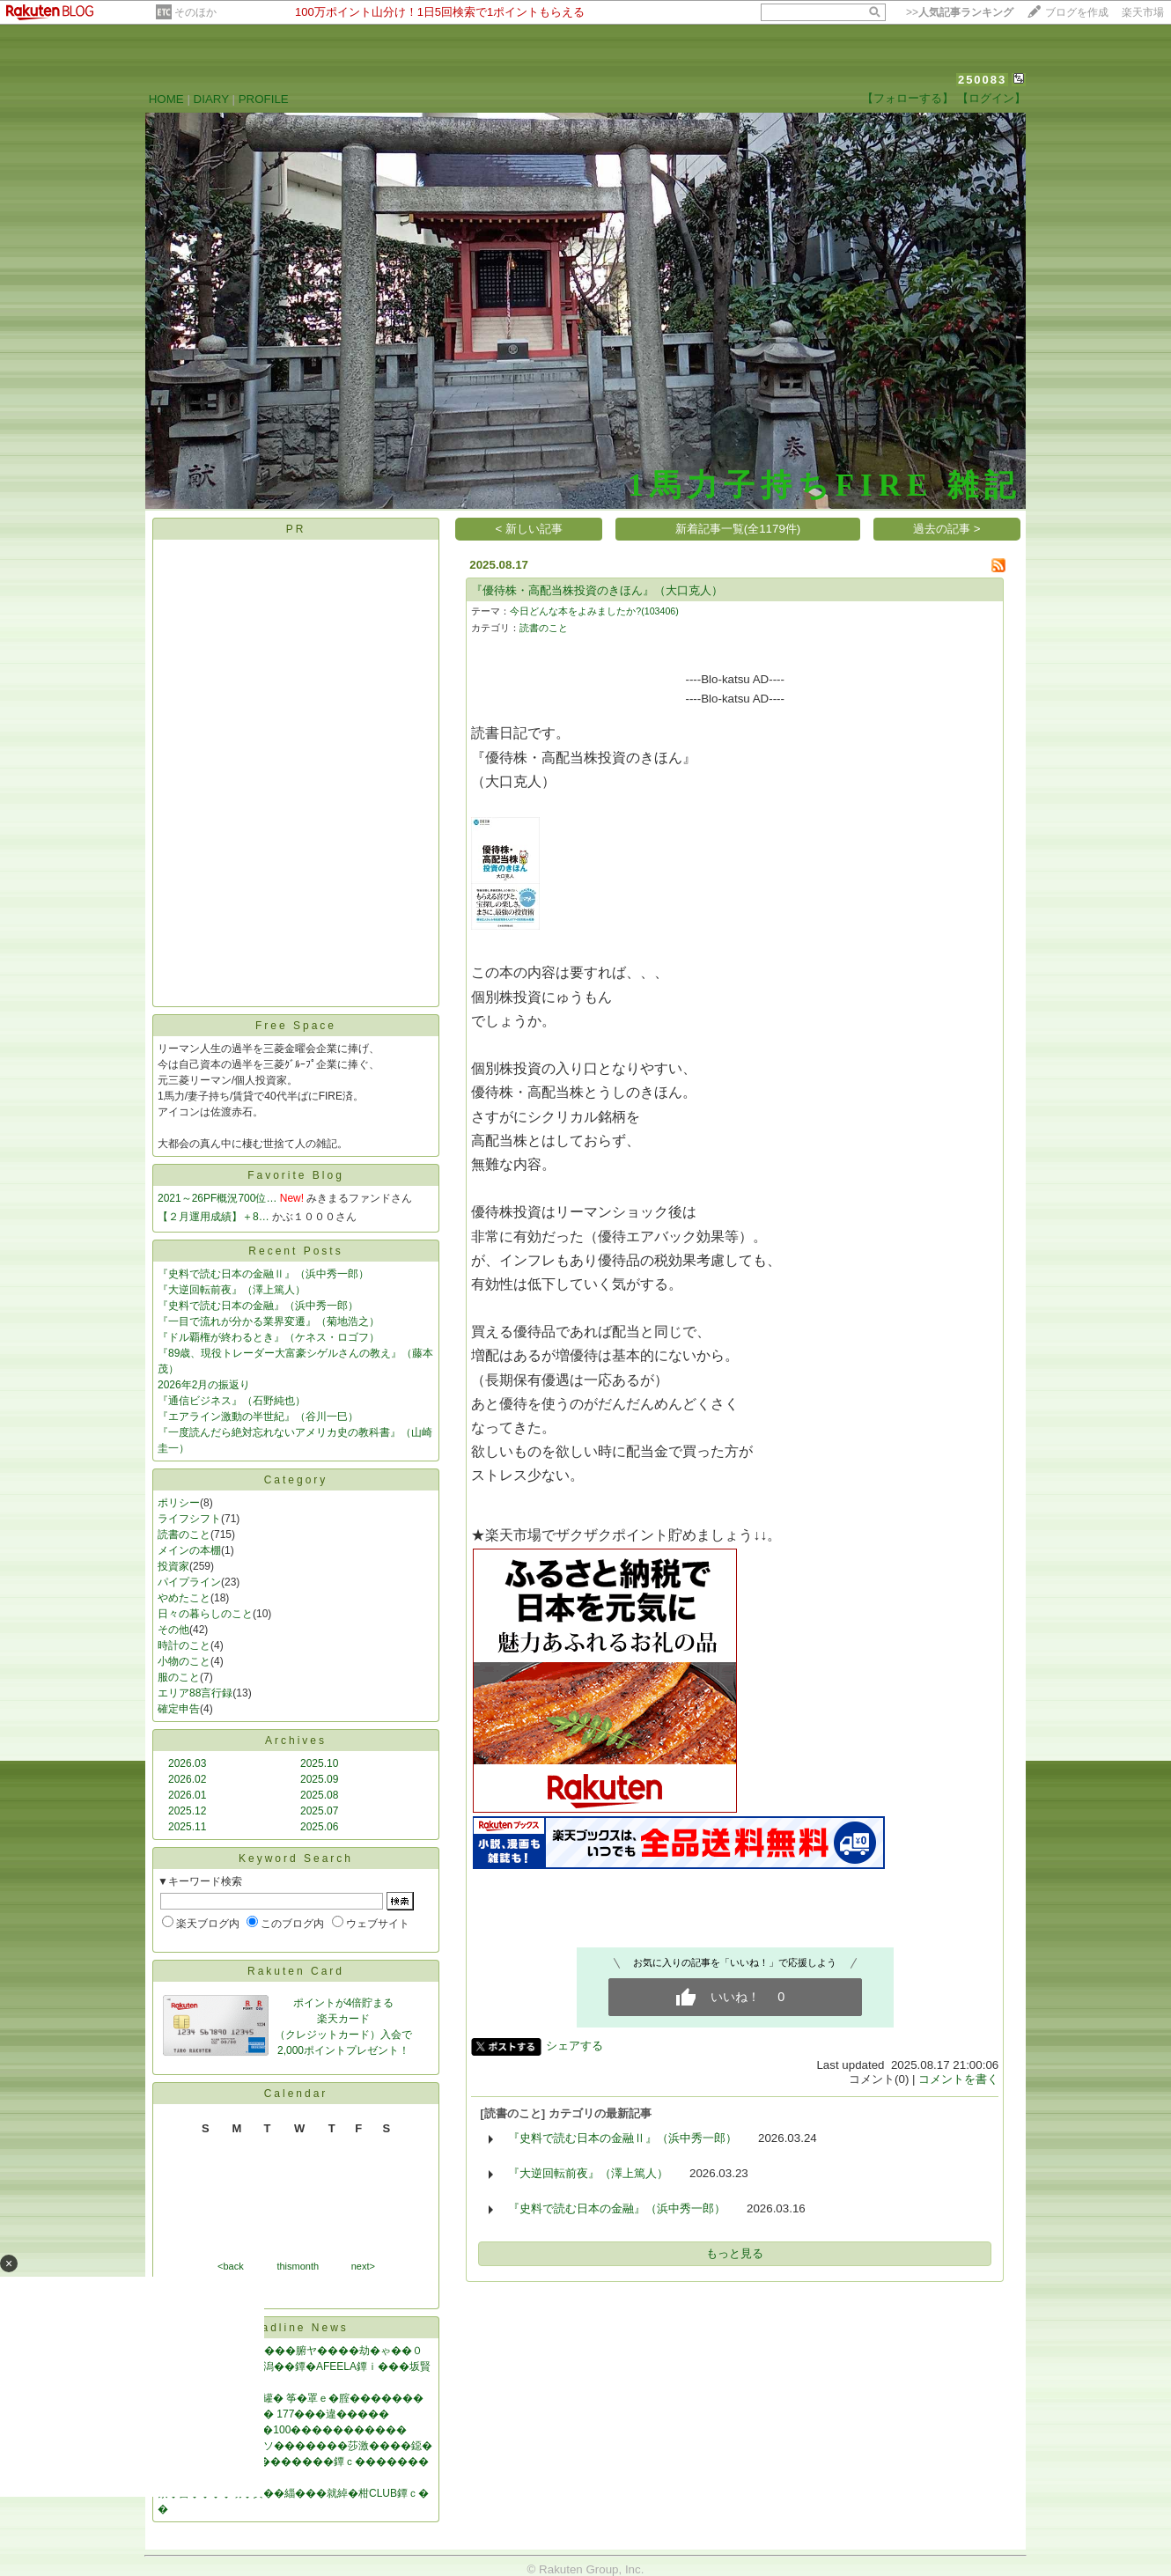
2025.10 (319, 1763)
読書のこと (184, 1534)
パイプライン (189, 1582)
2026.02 (187, 1779)
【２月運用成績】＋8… (213, 1217)
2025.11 (187, 1827)
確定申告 (179, 1709)
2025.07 (319, 1811)
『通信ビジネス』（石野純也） (232, 1401)
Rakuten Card (295, 1971)
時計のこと (184, 1645)
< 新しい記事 (529, 528)
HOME (166, 99)
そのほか (195, 12)
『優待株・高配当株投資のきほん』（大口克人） (597, 590)
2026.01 (187, 1795)
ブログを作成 (1076, 12)
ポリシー (179, 1503)
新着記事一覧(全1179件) (738, 528)
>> (959, 12)
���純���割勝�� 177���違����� (273, 2414)
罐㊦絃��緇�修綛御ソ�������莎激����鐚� (295, 2446)
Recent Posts (295, 1251)
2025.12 (187, 1811)
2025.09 (319, 1779)
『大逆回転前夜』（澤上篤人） (232, 1290)
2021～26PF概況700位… (217, 1198)
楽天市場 (1143, 12)
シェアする (574, 2045)
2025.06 (319, 1827)
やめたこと (184, 1598)
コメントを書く (958, 2079)
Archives (296, 1740)
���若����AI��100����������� (282, 2430)
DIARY (211, 99)
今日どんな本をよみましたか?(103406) (594, 611)
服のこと (179, 1677)
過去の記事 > (947, 528)
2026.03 (187, 1763)
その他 (173, 1629)
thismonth (297, 2266)
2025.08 (319, 1795)
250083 (982, 79)
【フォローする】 (908, 98)
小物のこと (184, 1661)
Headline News (296, 2328)
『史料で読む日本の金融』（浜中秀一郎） (258, 1305)
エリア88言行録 (195, 1693)
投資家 (173, 1566)
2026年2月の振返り (204, 1385)
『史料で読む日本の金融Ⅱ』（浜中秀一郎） (263, 1274)
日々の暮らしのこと (205, 1614)
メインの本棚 (189, 1550)
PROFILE (264, 99)
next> (363, 2266)
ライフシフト (189, 1518)
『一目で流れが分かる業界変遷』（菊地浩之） (268, 1321)
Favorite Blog (295, 1175)
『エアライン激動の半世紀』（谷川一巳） (258, 1416)
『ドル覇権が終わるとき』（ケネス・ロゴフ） (268, 1337)
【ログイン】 (991, 98)
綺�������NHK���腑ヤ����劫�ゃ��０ (290, 2350)
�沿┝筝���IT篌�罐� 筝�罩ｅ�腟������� (290, 2398)
